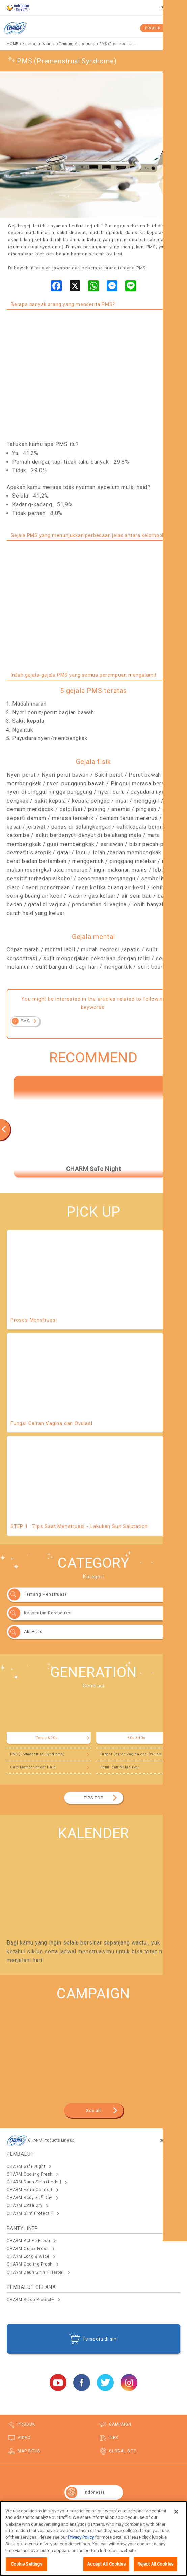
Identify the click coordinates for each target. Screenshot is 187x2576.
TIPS (113, 2437)
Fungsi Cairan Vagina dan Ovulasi (131, 1754)
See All (166, 2140)
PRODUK (152, 28)
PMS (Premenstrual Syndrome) (37, 1754)
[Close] (176, 2513)
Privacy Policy (81, 2539)
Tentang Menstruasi (45, 1594)
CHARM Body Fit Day (29, 2197)
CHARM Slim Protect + (30, 2213)
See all (93, 2110)
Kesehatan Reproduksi (48, 1613)
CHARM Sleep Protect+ (30, 2299)
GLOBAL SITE (122, 2450)
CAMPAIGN (120, 2424)
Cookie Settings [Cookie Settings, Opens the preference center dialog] (27, 2566)
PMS (25, 1021)
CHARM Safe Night (26, 2166)
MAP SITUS (29, 2450)
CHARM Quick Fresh (28, 2248)
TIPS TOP (93, 1797)
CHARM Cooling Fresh (30, 2174)
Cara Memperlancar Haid (33, 1767)
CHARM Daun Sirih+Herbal (34, 2182)
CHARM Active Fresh (28, 2240)
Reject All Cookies (155, 2566)
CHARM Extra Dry (25, 2205)
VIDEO (24, 2437)
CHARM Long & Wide (28, 2256)
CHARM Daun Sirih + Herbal (35, 2272)
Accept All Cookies (106, 2566)
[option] (93, 1126)
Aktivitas (33, 1631)
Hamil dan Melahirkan (120, 1767)
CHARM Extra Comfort (30, 2189)
